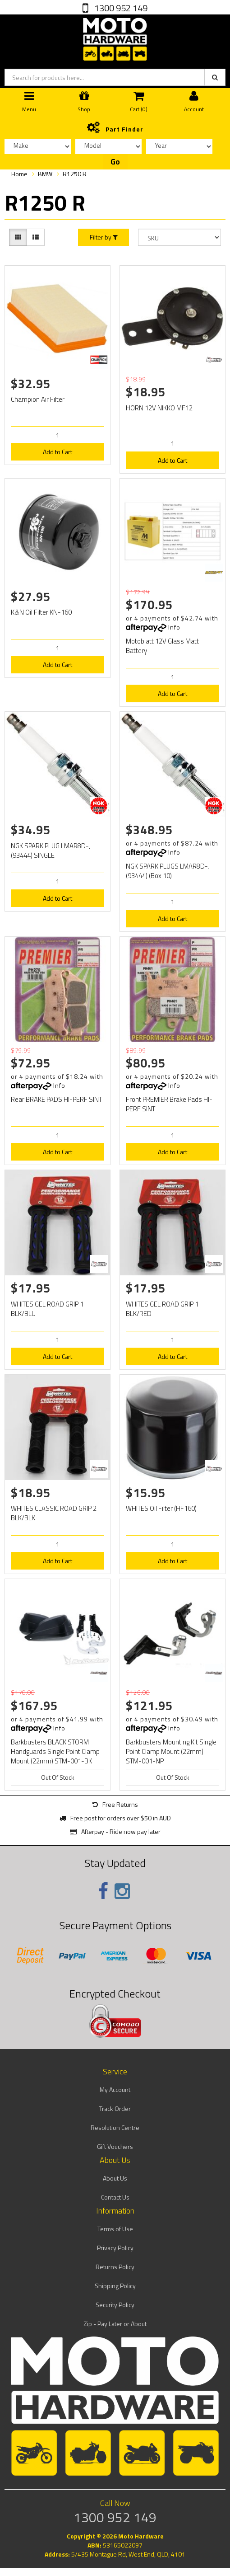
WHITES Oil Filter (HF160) (161, 1508)
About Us (115, 2178)
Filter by (104, 237)
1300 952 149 (119, 8)
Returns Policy (115, 2266)
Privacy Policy (115, 2247)
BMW (45, 174)
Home (19, 174)
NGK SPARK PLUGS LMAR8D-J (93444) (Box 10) (168, 871)
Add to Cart (57, 451)
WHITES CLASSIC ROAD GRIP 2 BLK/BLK (54, 1513)
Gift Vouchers (115, 2146)
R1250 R (75, 174)
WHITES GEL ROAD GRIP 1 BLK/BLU (47, 1309)
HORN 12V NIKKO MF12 (159, 408)
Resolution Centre (115, 2127)
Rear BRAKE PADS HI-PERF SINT (56, 1099)
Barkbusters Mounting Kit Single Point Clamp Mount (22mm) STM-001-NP (171, 1751)
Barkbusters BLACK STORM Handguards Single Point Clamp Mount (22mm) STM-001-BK (55, 1751)
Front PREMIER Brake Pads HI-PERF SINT (169, 1104)
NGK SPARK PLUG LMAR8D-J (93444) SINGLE (51, 850)
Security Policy (115, 2304)
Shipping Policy (115, 2285)
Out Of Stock (57, 1777)
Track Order (115, 2108)
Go (115, 162)
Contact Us (115, 2197)
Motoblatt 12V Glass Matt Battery (162, 646)
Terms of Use (115, 2228)
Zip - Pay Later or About (115, 2323)
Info (174, 627)
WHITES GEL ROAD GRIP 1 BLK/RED (162, 1309)
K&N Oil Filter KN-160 (41, 612)
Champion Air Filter (37, 399)
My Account (115, 2089)
